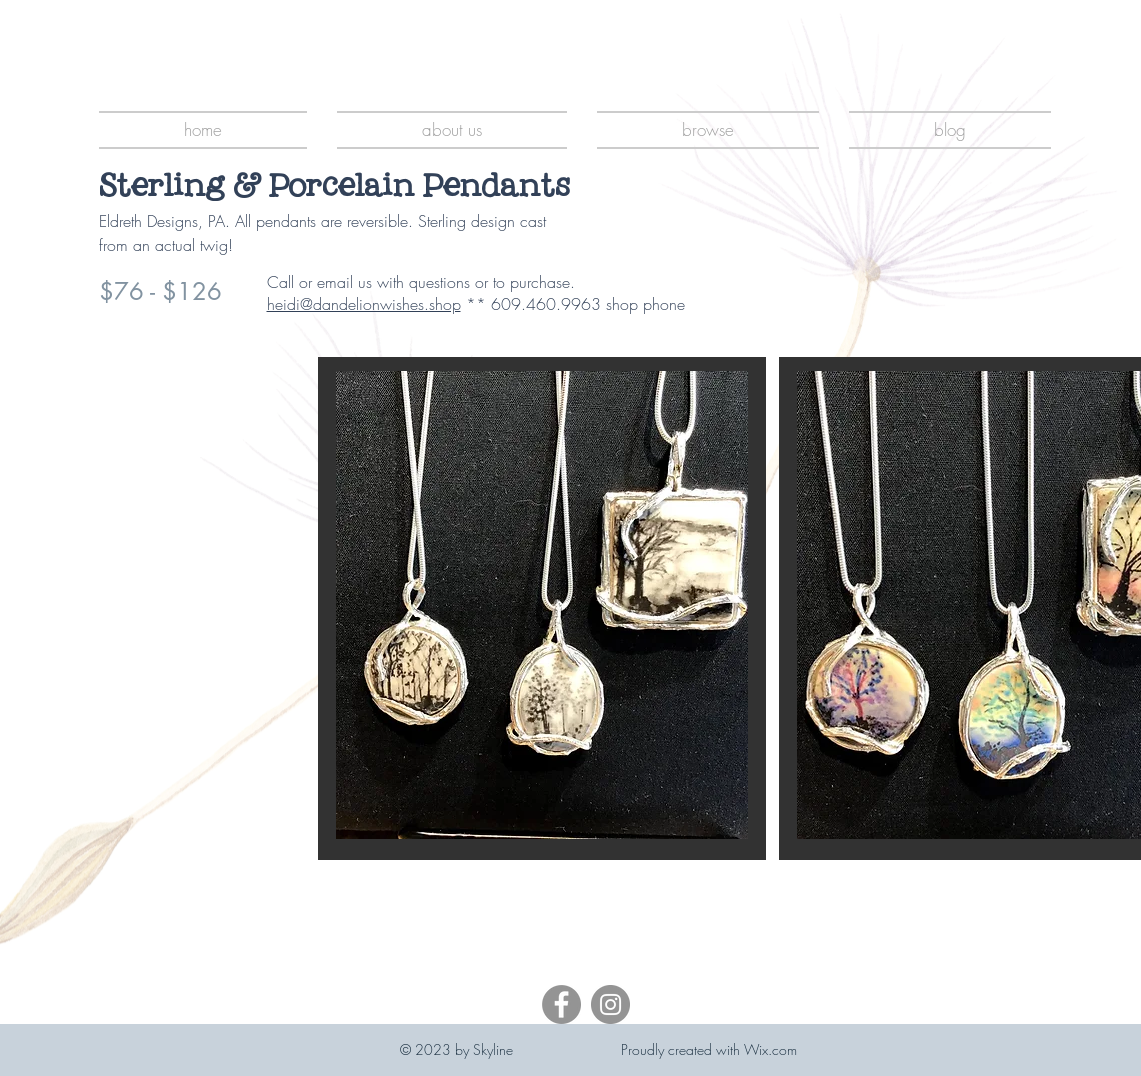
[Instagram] (610, 1004)
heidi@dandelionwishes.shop (364, 304)
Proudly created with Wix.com (709, 1049)
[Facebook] (561, 1004)
